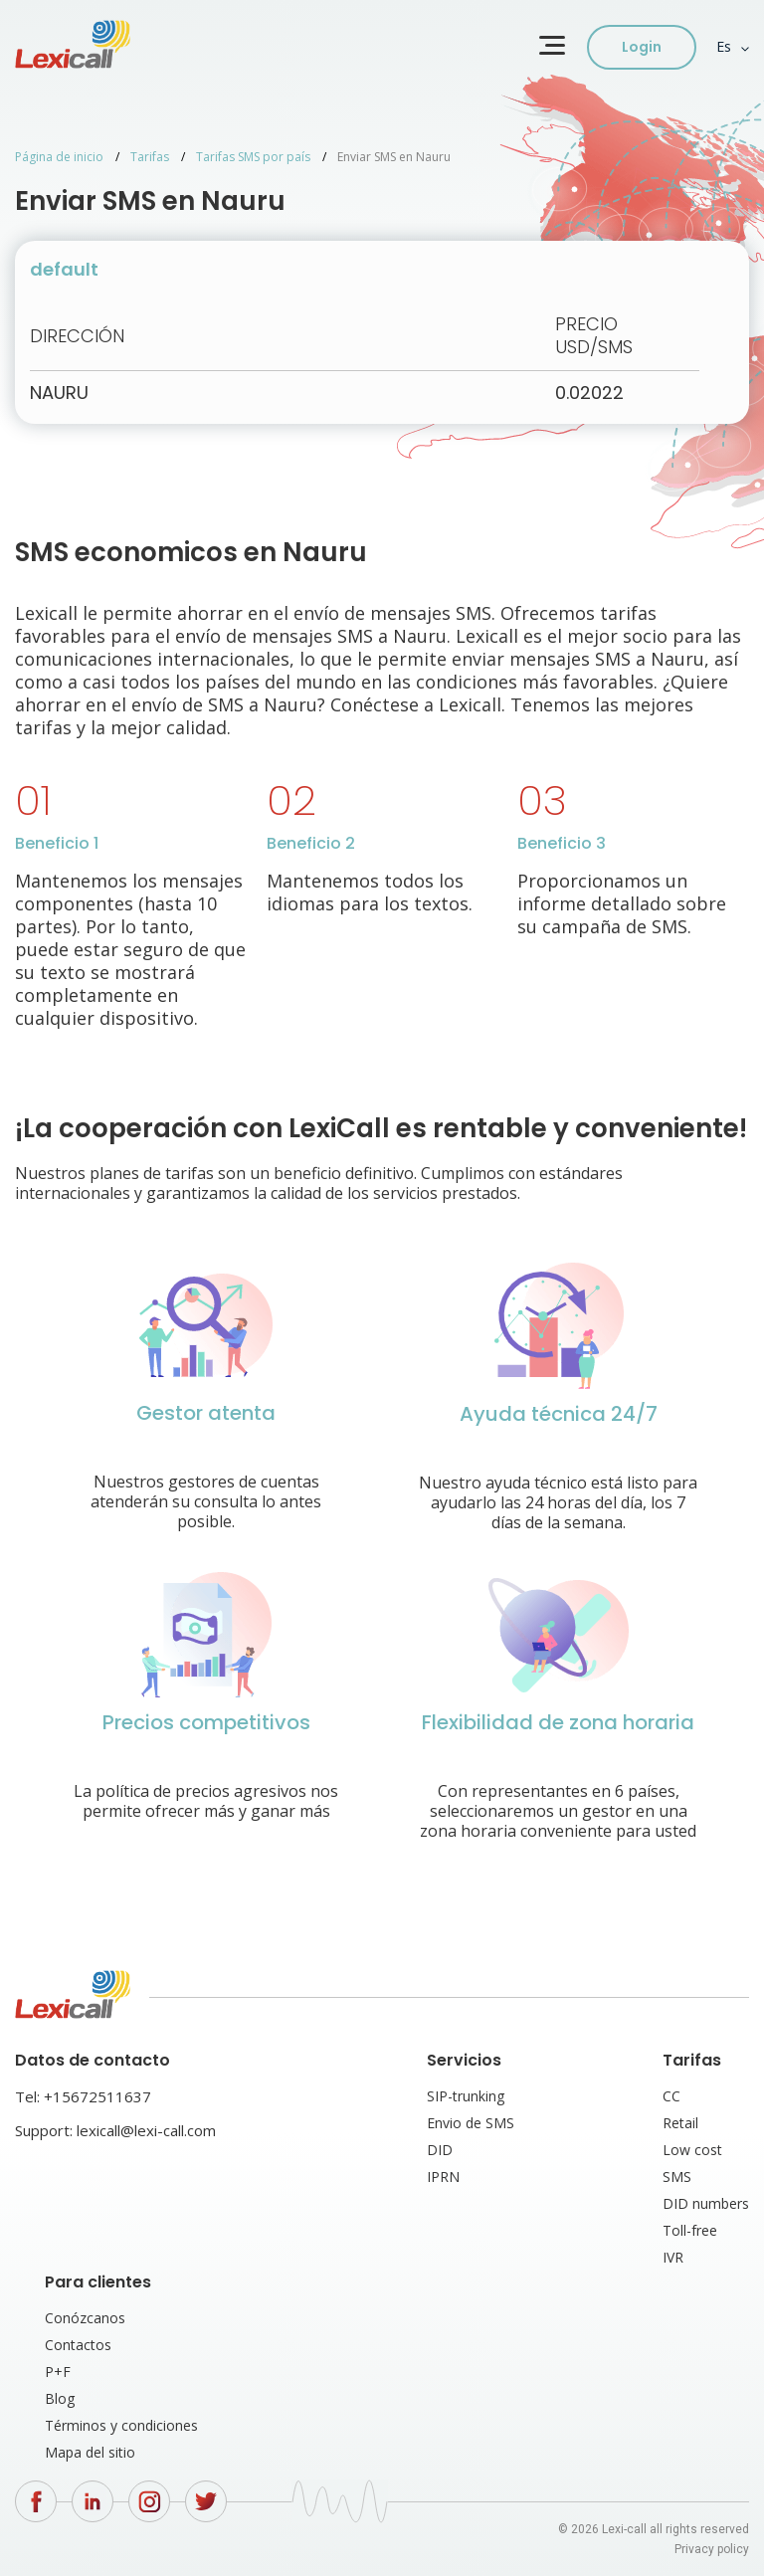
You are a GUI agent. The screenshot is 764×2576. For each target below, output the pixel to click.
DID (440, 2149)
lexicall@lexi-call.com (146, 2130)
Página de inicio (59, 156)
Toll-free (690, 2230)
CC (671, 2095)
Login (642, 47)
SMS (677, 2176)
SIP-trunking (465, 2095)
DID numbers (706, 2203)
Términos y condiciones (121, 2425)
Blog (60, 2398)
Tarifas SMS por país (253, 156)
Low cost (692, 2149)
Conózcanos (85, 2317)
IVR (673, 2257)
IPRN (443, 2176)
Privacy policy (711, 2549)
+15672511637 (97, 2096)
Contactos (78, 2344)
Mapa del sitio (90, 2452)
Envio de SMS (470, 2122)
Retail (680, 2122)
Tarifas (149, 156)
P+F (58, 2371)
